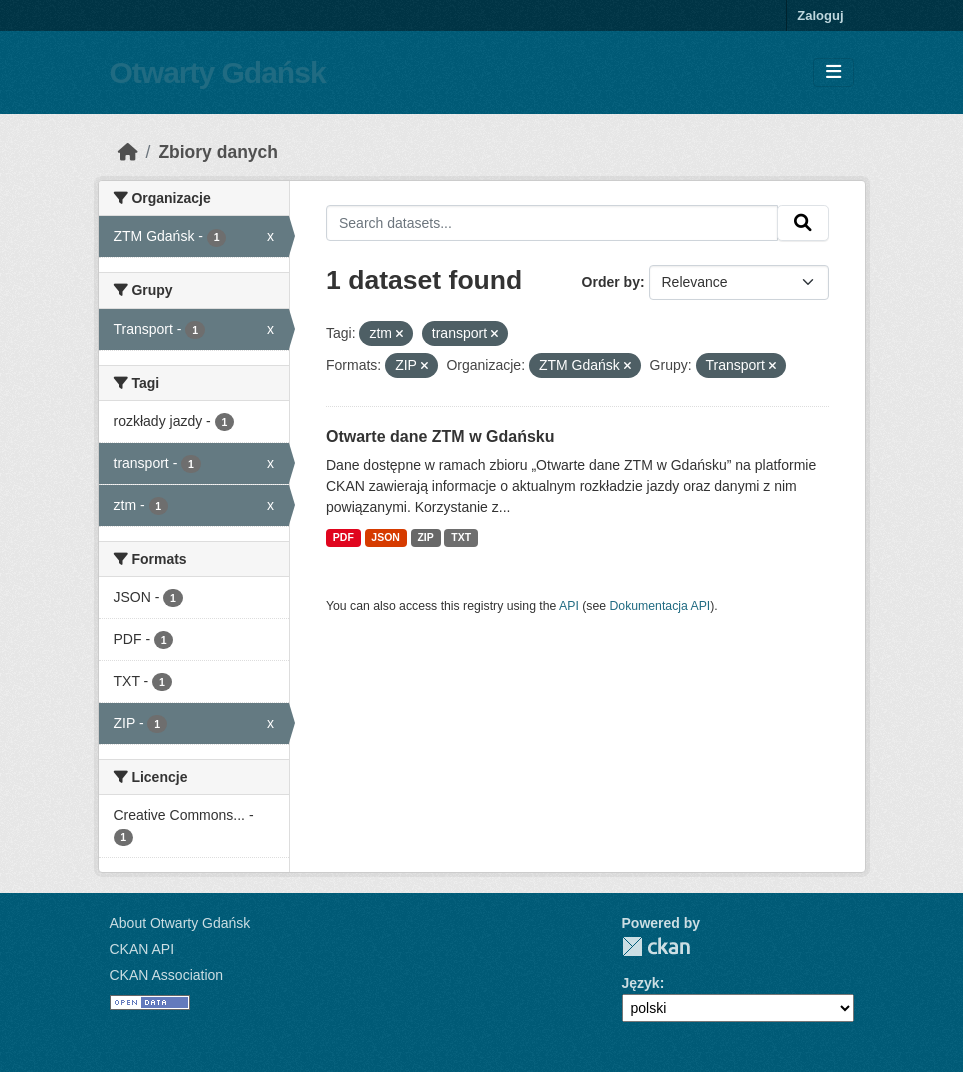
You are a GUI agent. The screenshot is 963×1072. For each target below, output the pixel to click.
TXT (461, 537)
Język (641, 983)
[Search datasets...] (552, 223)
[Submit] (803, 223)
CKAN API (142, 949)
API (569, 606)
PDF (343, 537)
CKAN (656, 946)
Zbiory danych (218, 152)
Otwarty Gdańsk (218, 72)
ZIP (425, 537)
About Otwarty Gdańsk (180, 923)
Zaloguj (820, 15)
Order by (611, 282)
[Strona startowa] (128, 152)
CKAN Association (167, 975)
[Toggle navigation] (833, 72)
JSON (385, 537)
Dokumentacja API (660, 606)
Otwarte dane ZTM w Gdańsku (440, 436)
